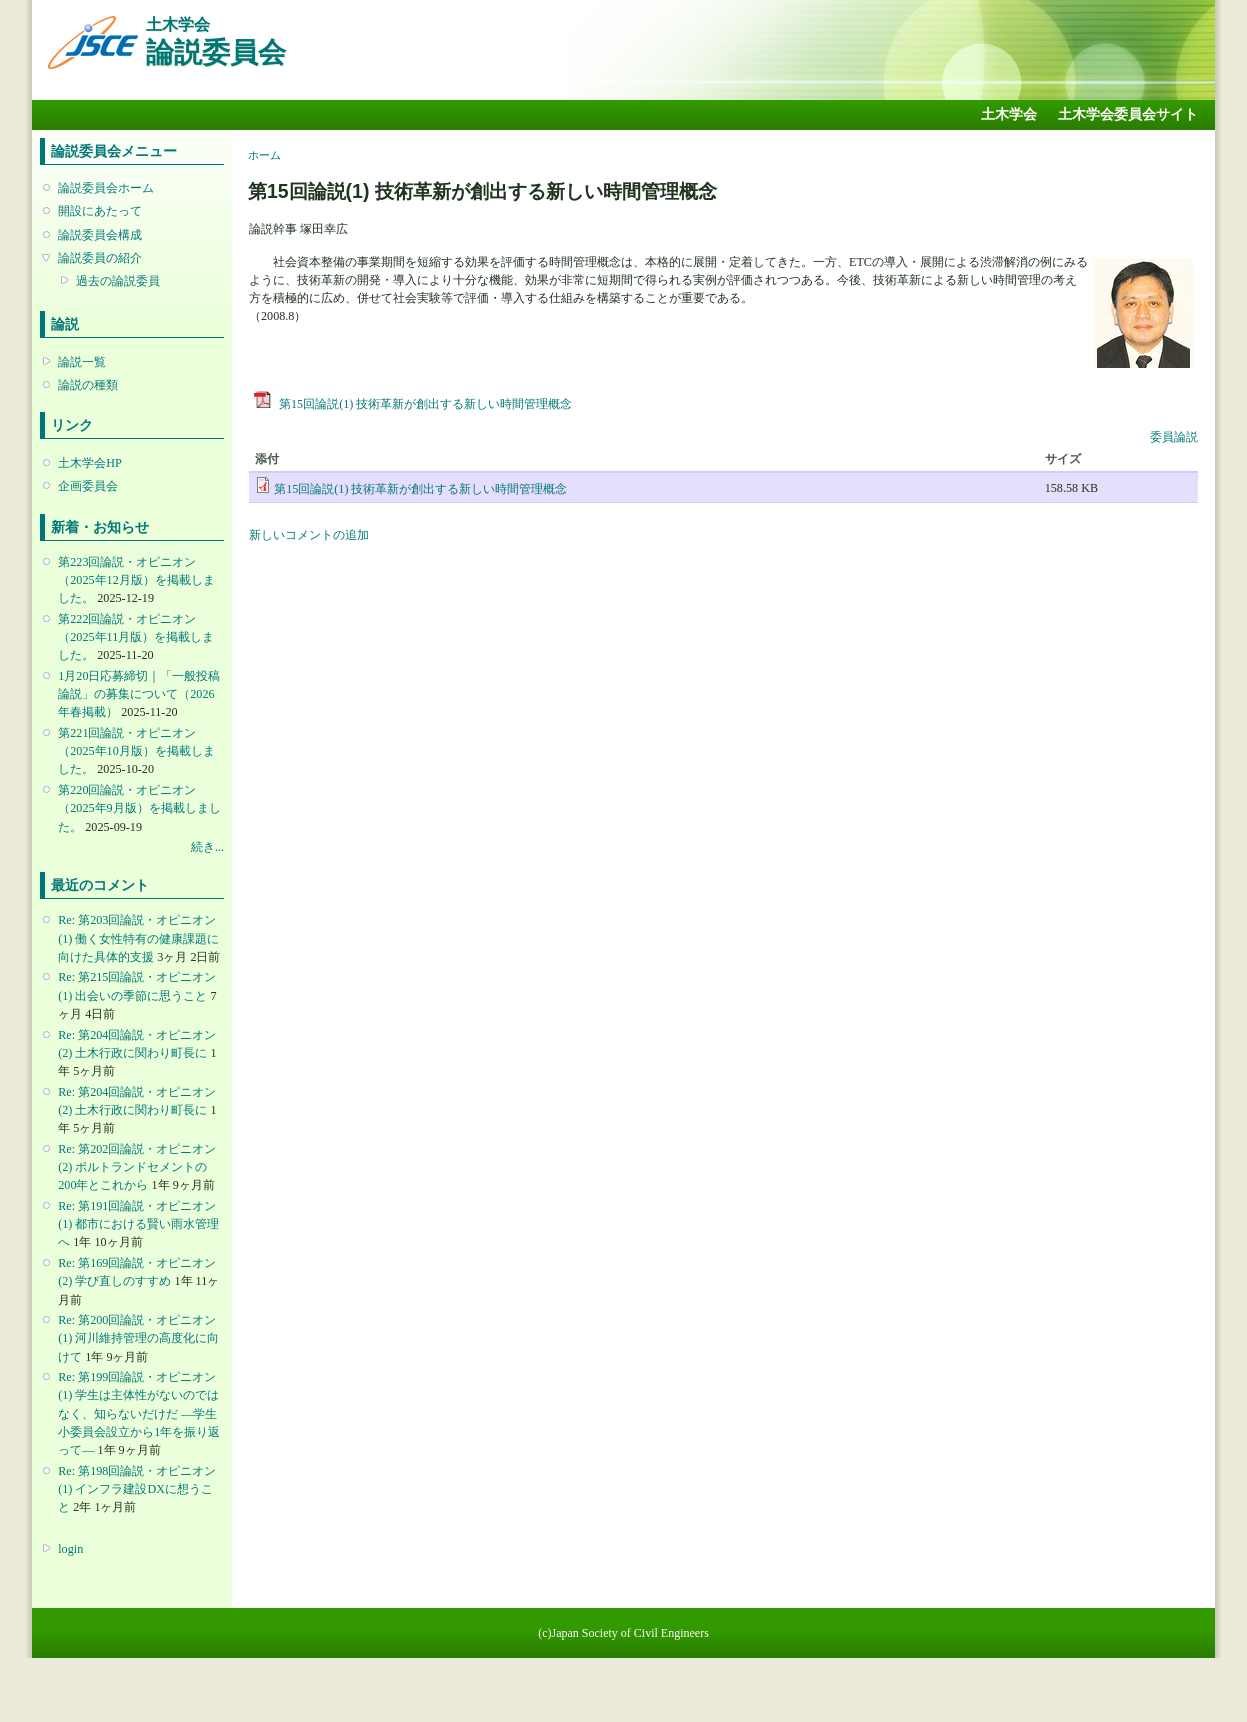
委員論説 (1174, 437)
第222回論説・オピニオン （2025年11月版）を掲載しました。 (136, 637)
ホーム (264, 155)
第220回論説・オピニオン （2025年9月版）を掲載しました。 (139, 808)
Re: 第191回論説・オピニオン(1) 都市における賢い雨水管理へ (138, 1224)
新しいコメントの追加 (309, 535)
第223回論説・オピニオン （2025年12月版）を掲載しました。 (136, 580)
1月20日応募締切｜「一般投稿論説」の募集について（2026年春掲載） (139, 694)
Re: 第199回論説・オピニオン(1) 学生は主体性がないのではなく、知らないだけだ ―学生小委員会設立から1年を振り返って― (139, 1413)
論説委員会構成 (100, 235)
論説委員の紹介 (100, 258)
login (70, 1549)
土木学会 (1009, 114)
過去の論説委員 (118, 281)
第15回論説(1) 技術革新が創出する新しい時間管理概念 (413, 404)
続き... (207, 847)
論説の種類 (88, 385)
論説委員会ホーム (106, 188)
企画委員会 (88, 486)
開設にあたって (100, 211)
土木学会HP (90, 463)
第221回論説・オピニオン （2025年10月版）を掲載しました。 (136, 751)
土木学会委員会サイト (1128, 114)
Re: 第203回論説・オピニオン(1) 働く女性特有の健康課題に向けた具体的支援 (138, 938)
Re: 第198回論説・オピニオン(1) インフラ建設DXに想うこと (137, 1489)
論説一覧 (82, 362)
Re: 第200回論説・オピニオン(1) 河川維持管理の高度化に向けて (138, 1338)
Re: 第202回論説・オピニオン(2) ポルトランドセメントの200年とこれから (137, 1167)
